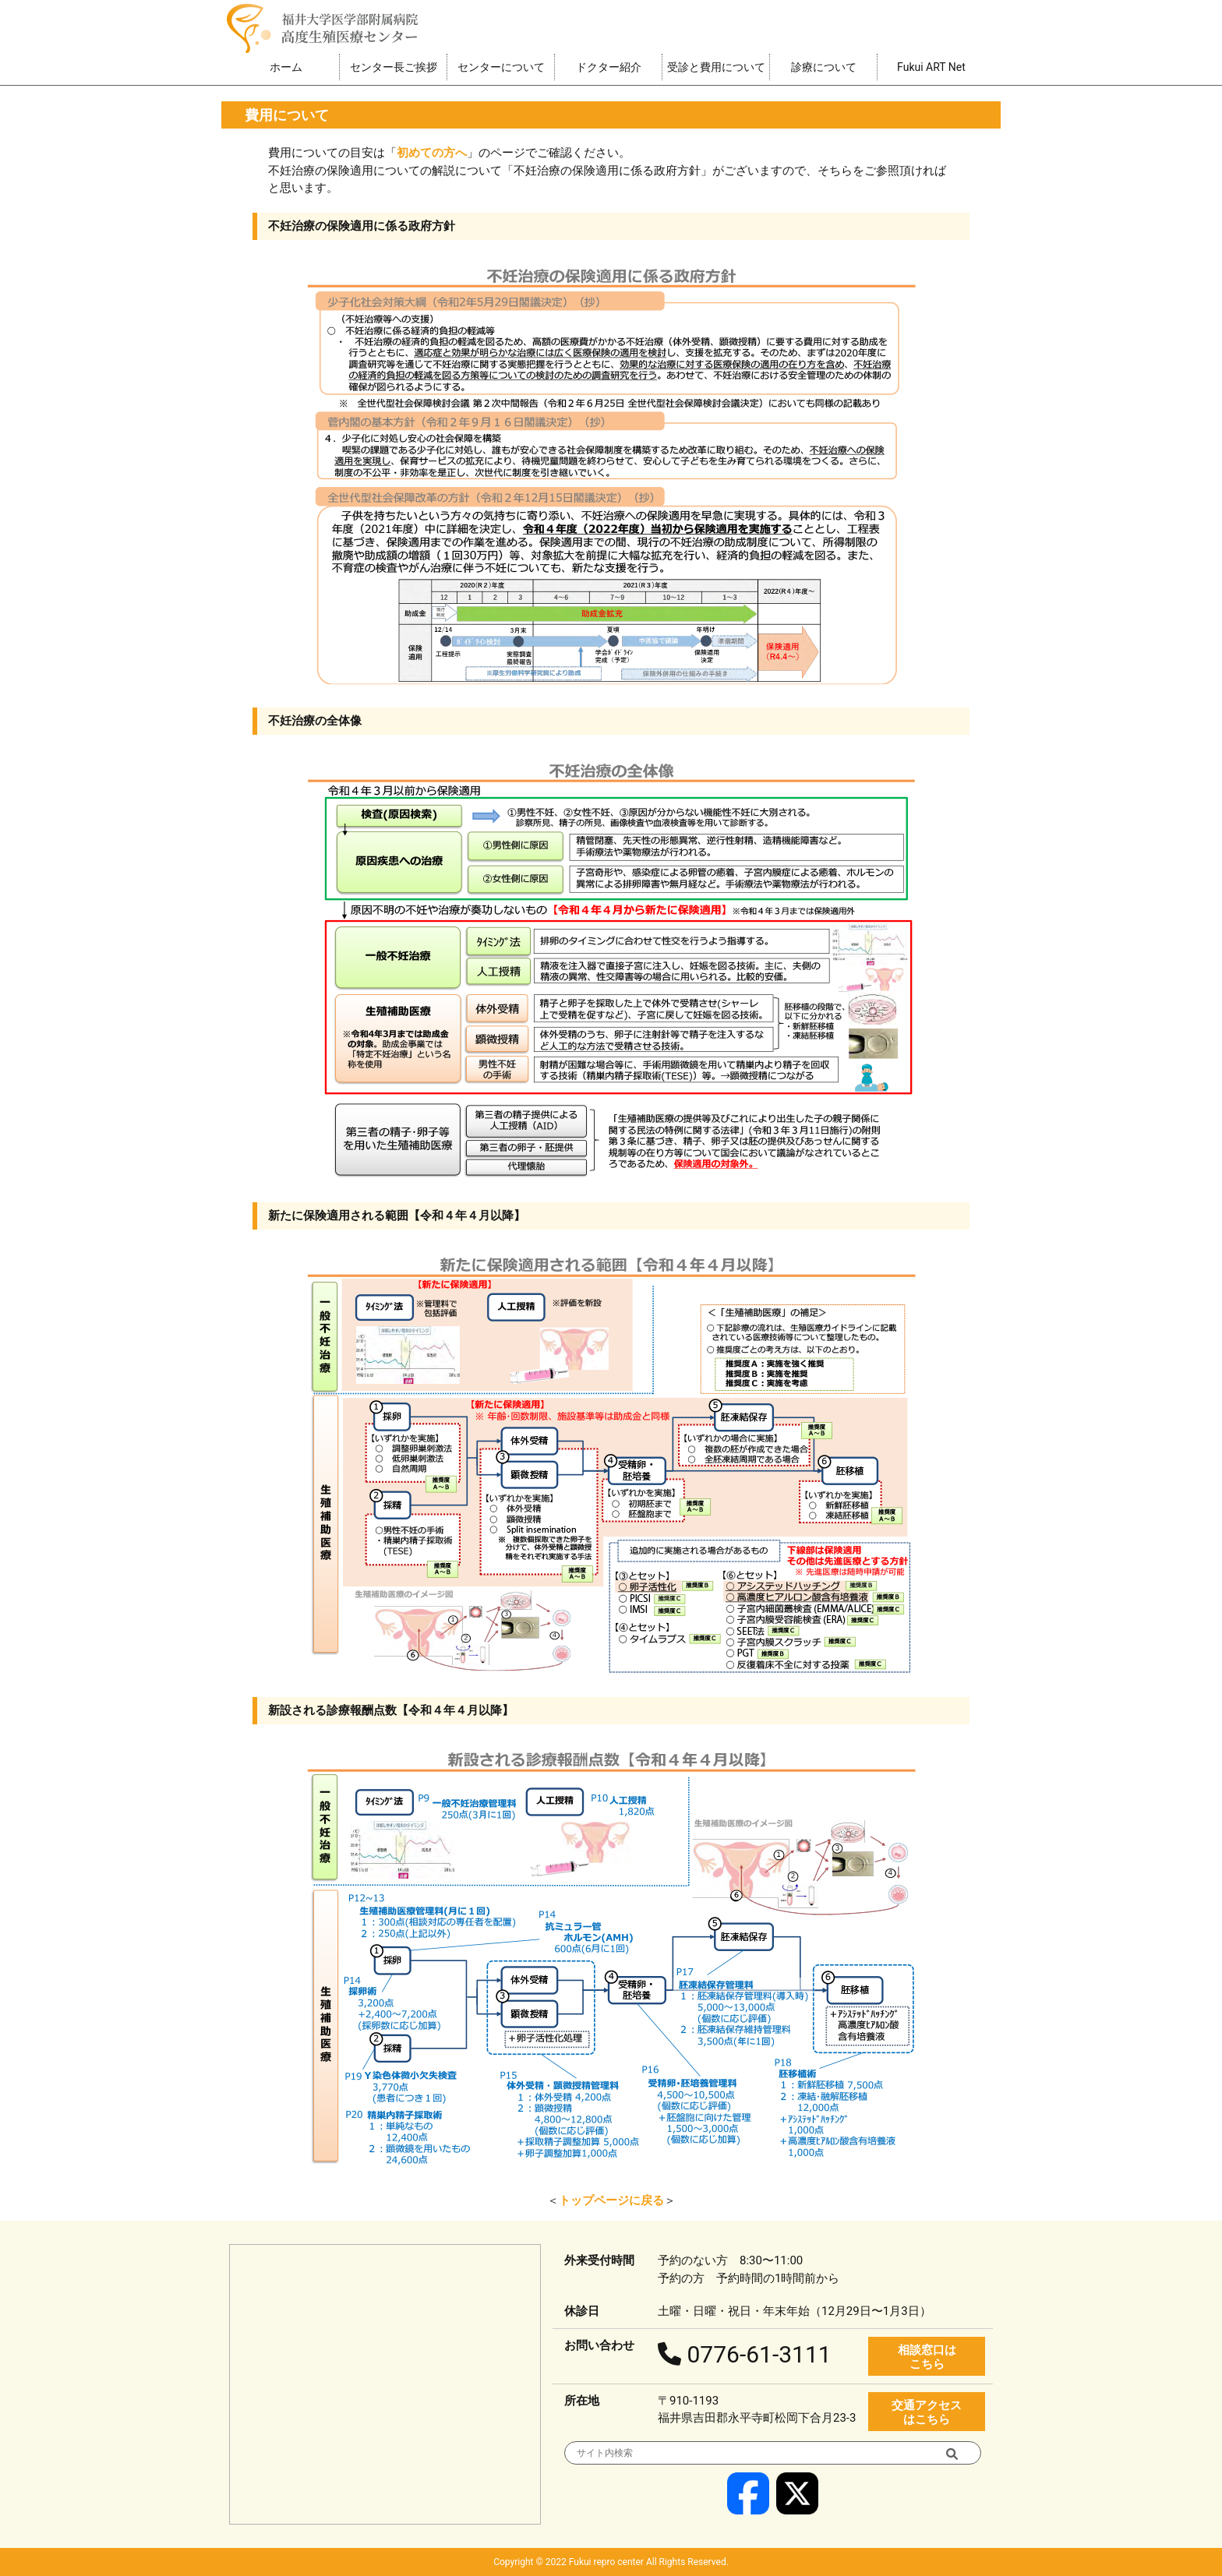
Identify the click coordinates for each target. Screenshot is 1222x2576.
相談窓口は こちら (927, 2357)
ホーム (286, 67)
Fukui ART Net (931, 67)
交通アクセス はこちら (927, 2412)
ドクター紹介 (608, 67)
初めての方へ (432, 153)
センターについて (501, 67)
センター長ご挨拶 (393, 67)
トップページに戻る (611, 2200)
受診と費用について (716, 67)
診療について (823, 67)
